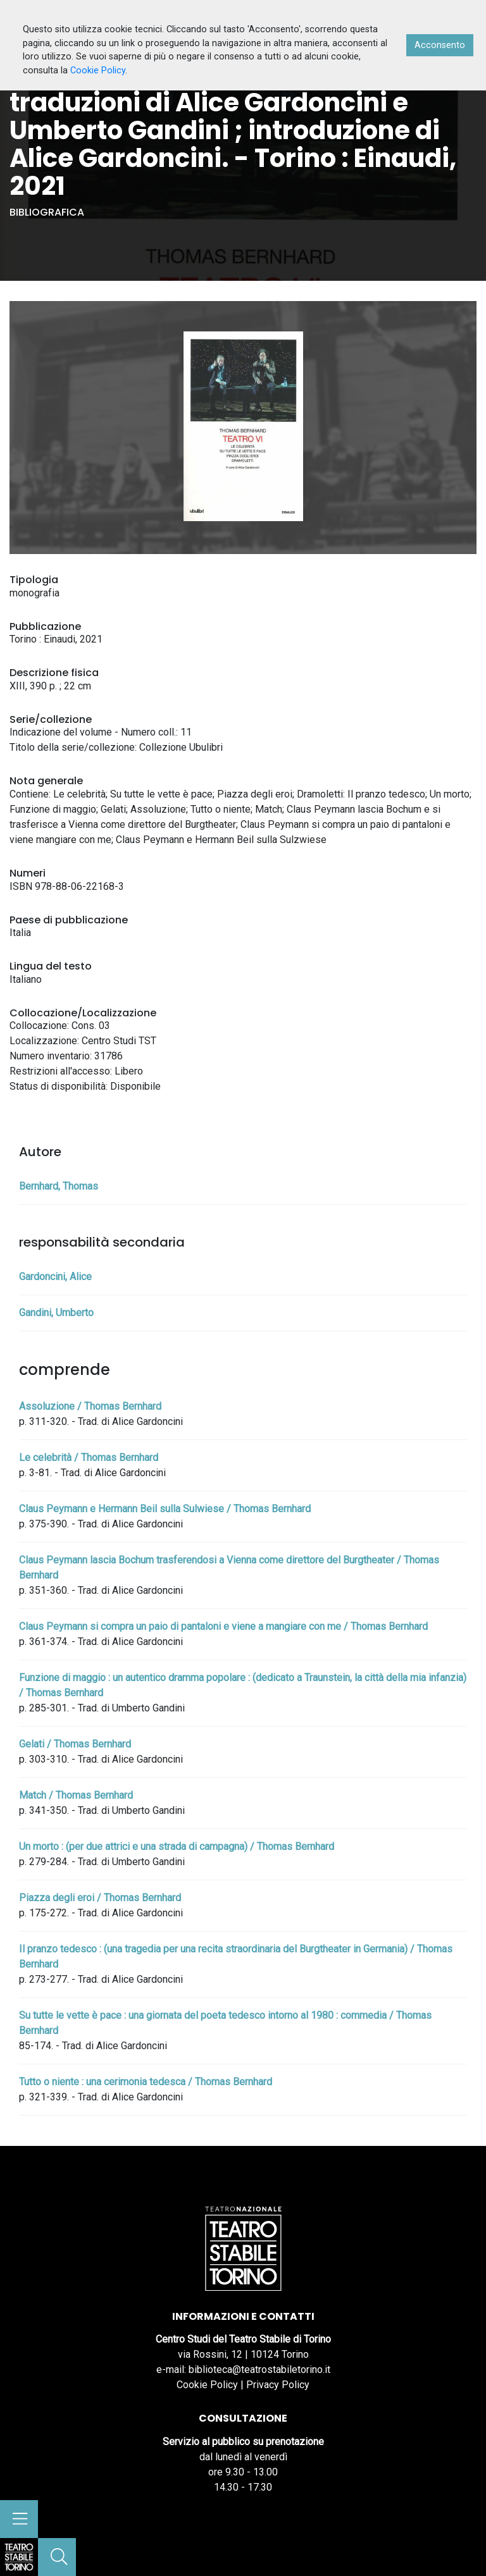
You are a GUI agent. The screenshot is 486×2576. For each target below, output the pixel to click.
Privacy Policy (277, 2385)
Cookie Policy (207, 2385)
